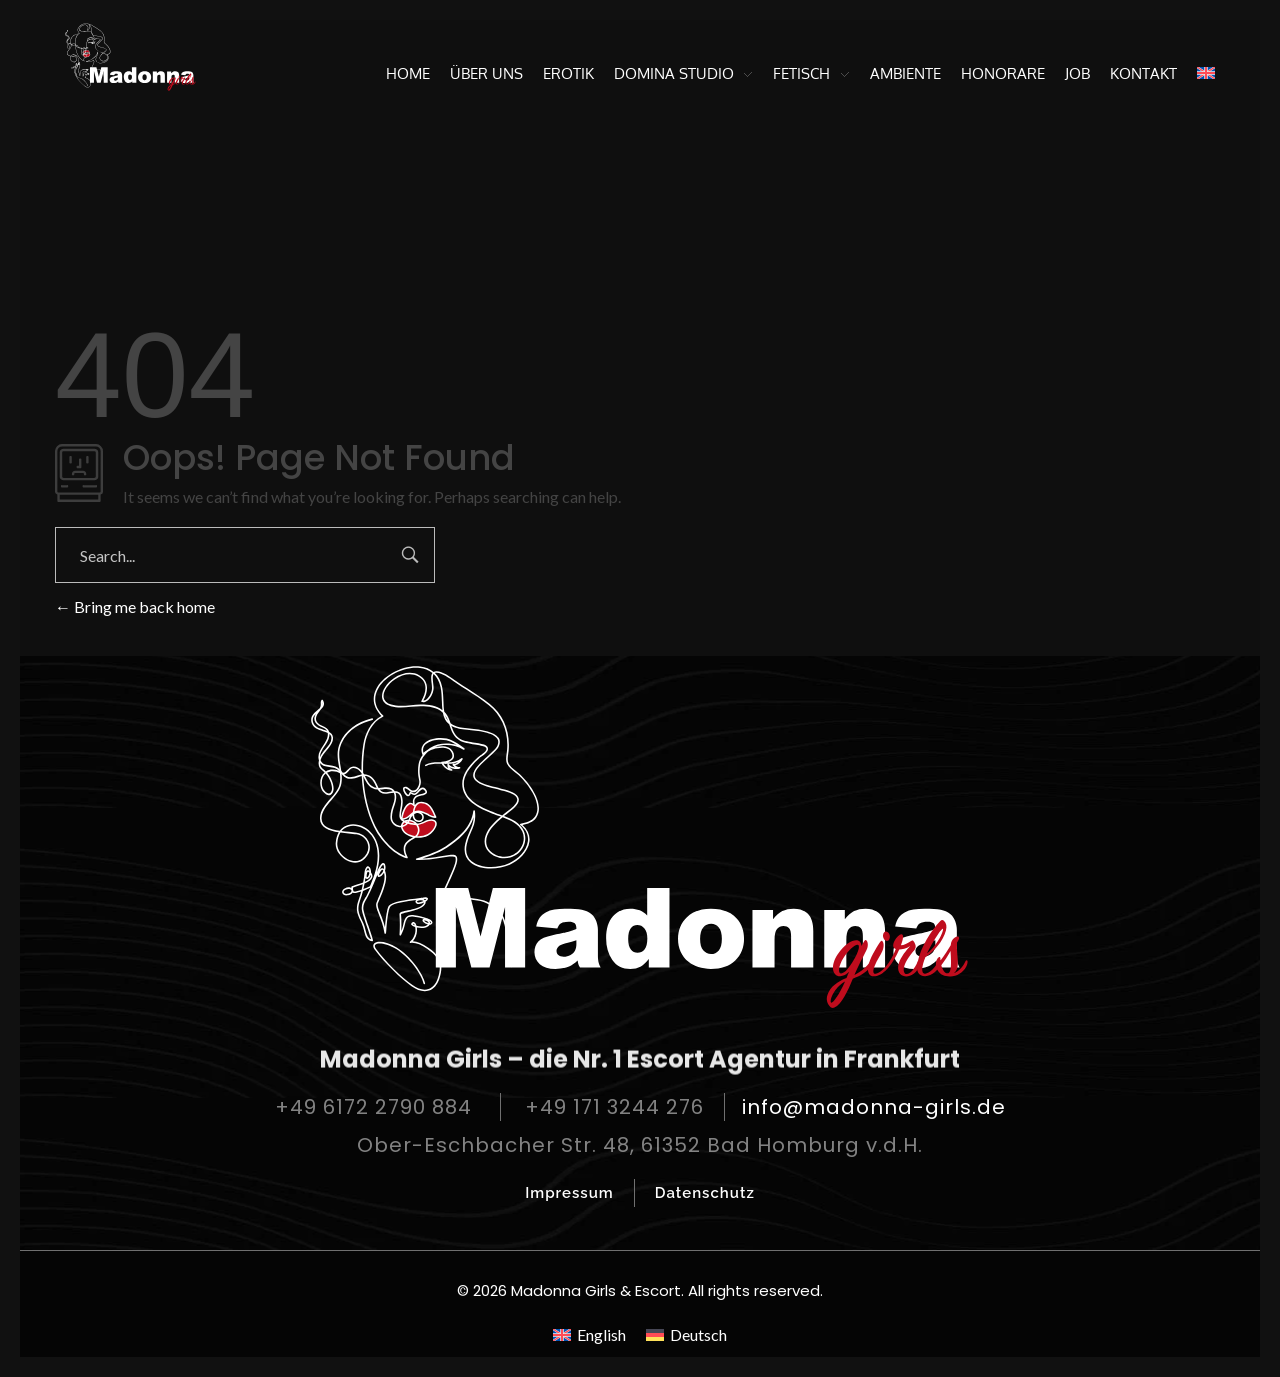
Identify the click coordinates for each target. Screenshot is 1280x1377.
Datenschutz (705, 1193)
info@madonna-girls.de (874, 1107)
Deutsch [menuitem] (698, 1334)
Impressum (569, 1193)
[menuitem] (1201, 74)
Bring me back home (135, 606)
